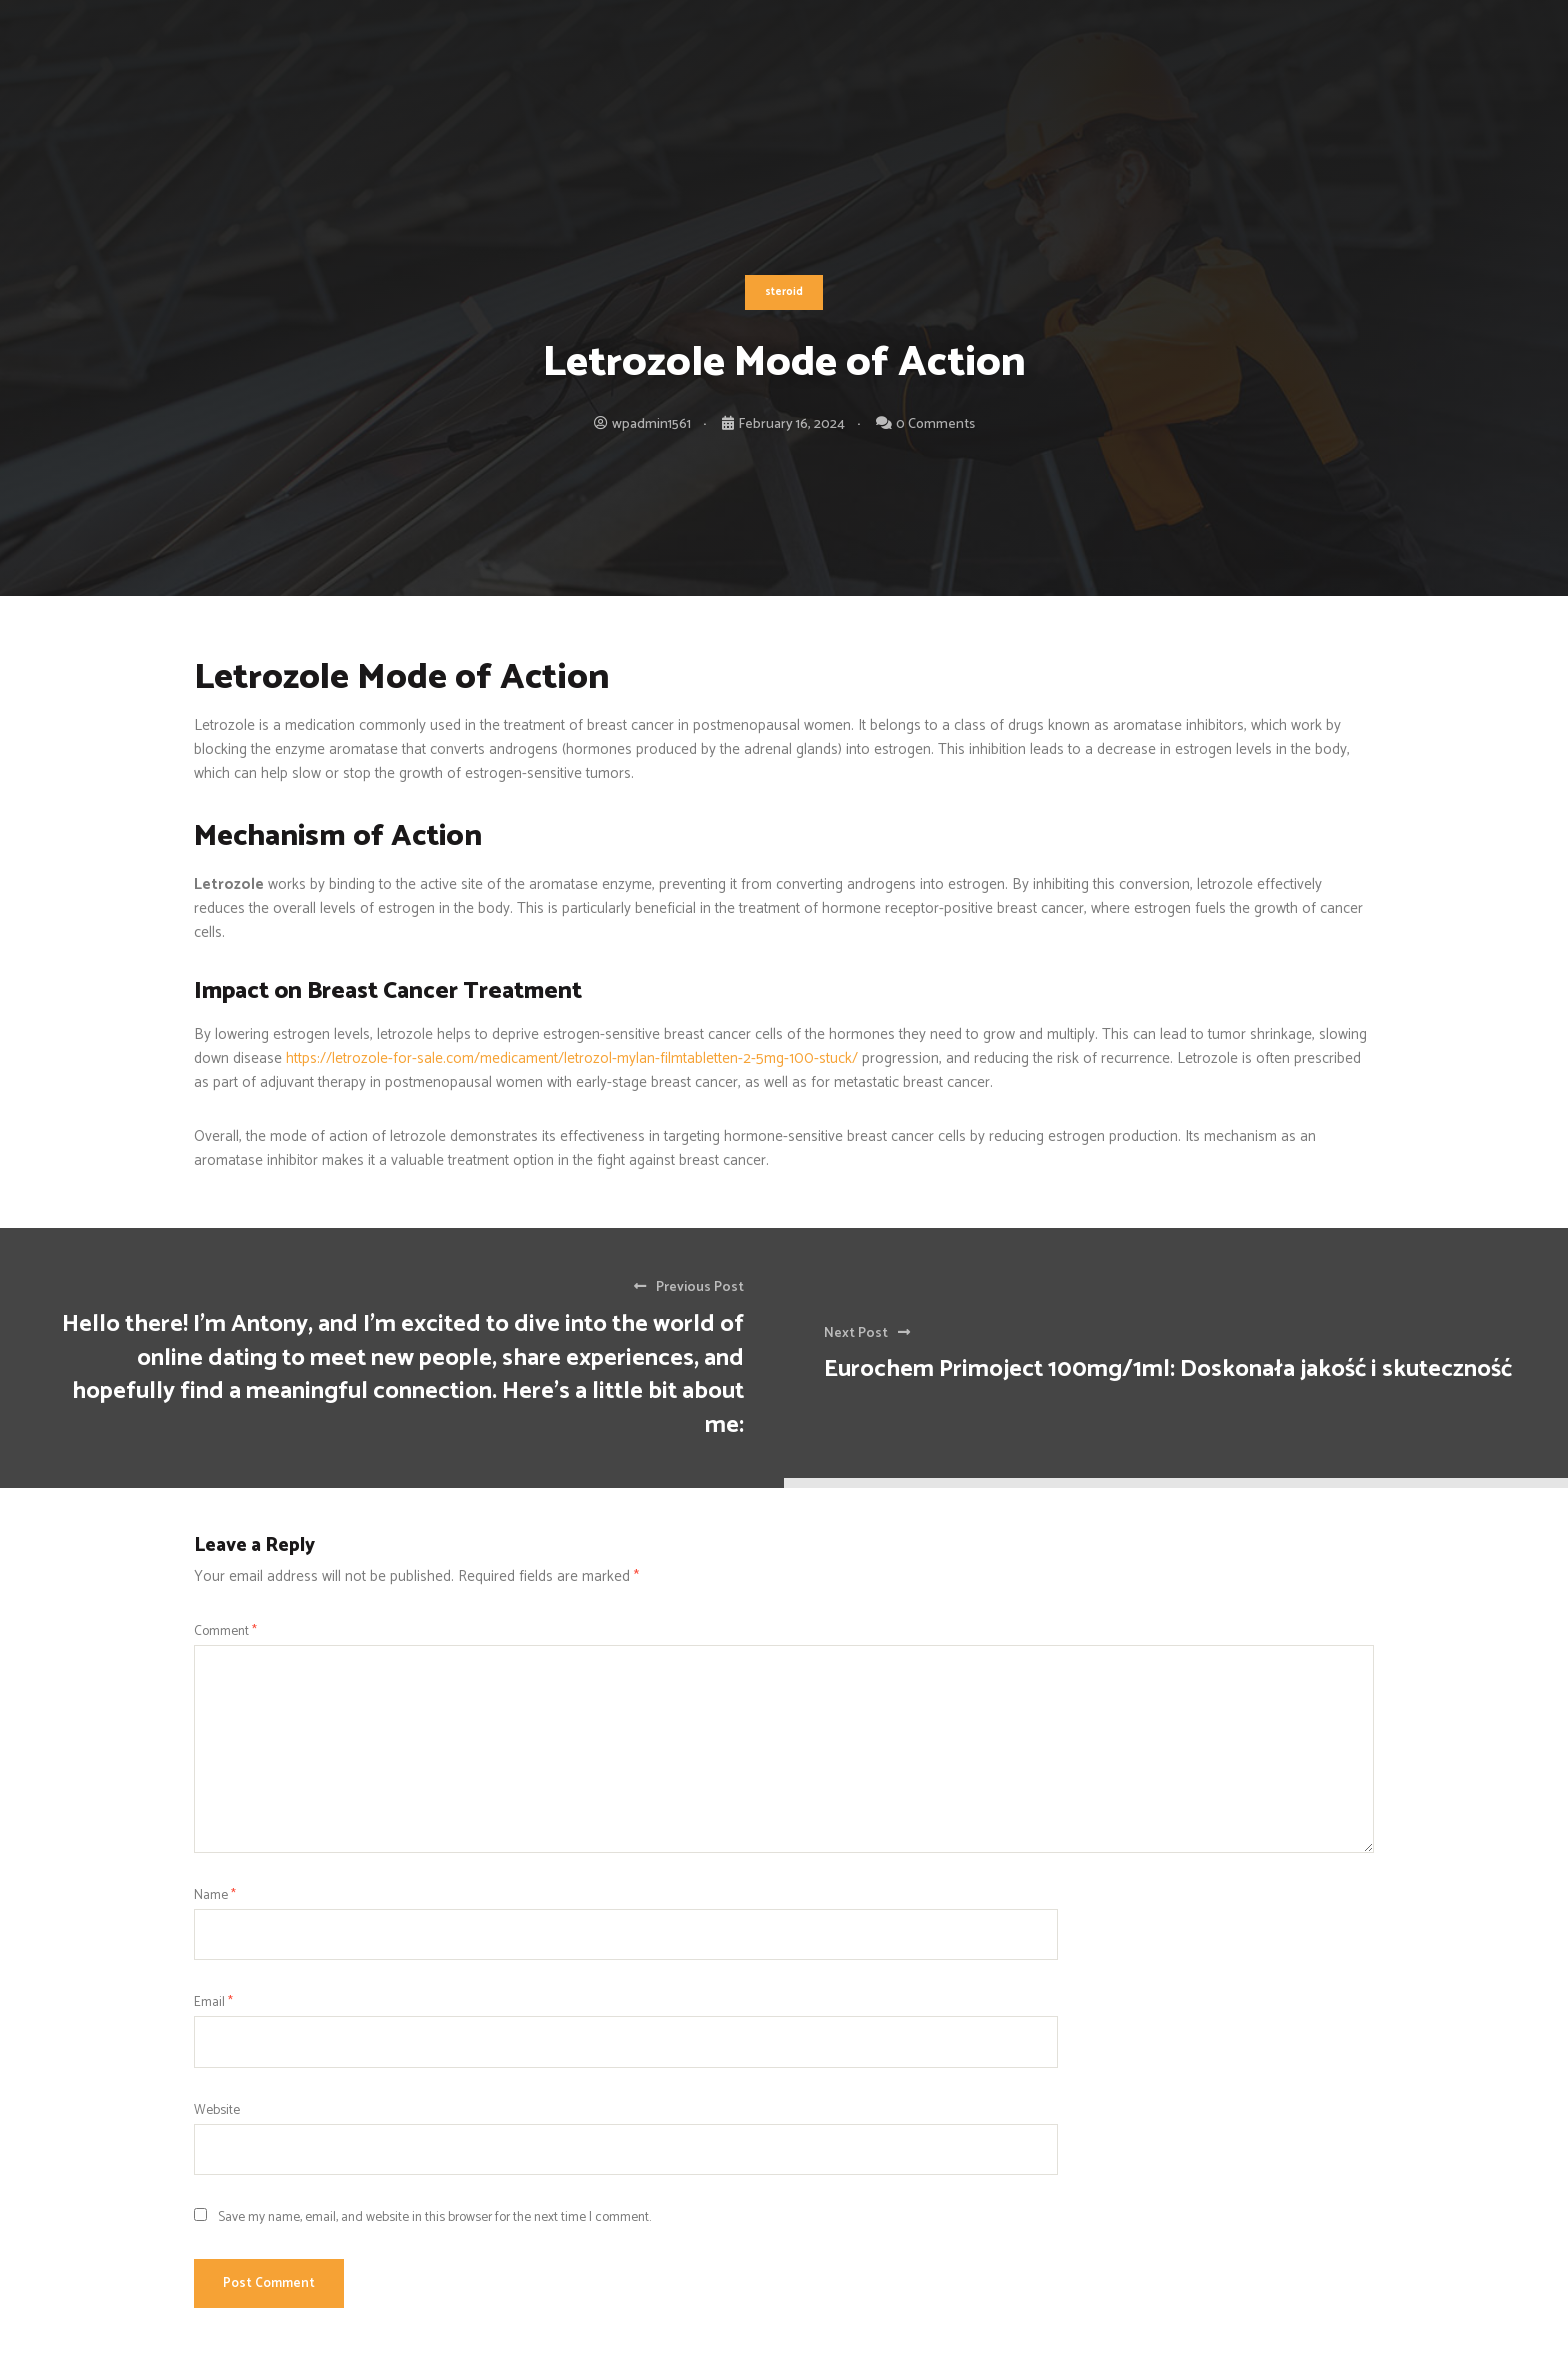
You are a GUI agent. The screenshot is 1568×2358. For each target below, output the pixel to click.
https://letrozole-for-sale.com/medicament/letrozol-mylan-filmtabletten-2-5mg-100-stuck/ (572, 1058)
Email (213, 2002)
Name (215, 1895)
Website (217, 2110)
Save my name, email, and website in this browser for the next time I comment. (434, 2217)
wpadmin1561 (651, 424)
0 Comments (935, 424)
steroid (784, 292)
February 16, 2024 (791, 424)
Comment (225, 1631)
